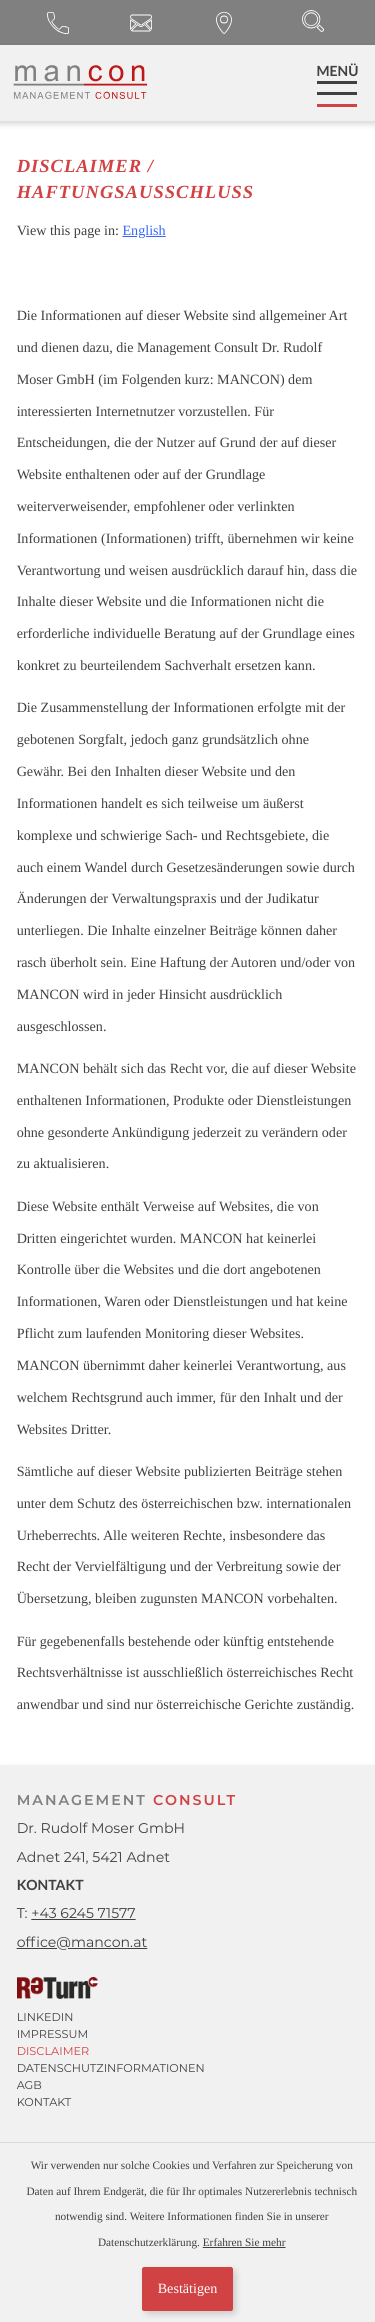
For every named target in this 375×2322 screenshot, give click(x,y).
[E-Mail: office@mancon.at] (141, 22)
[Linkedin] (179, 2017)
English (143, 231)
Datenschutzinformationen (111, 2068)
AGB (29, 2085)
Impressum (53, 2034)
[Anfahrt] (224, 22)
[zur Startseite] (79, 82)
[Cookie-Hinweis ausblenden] (187, 2289)
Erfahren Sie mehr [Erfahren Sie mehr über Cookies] (244, 2243)
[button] (58, 22)
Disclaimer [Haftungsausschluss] (53, 2051)
